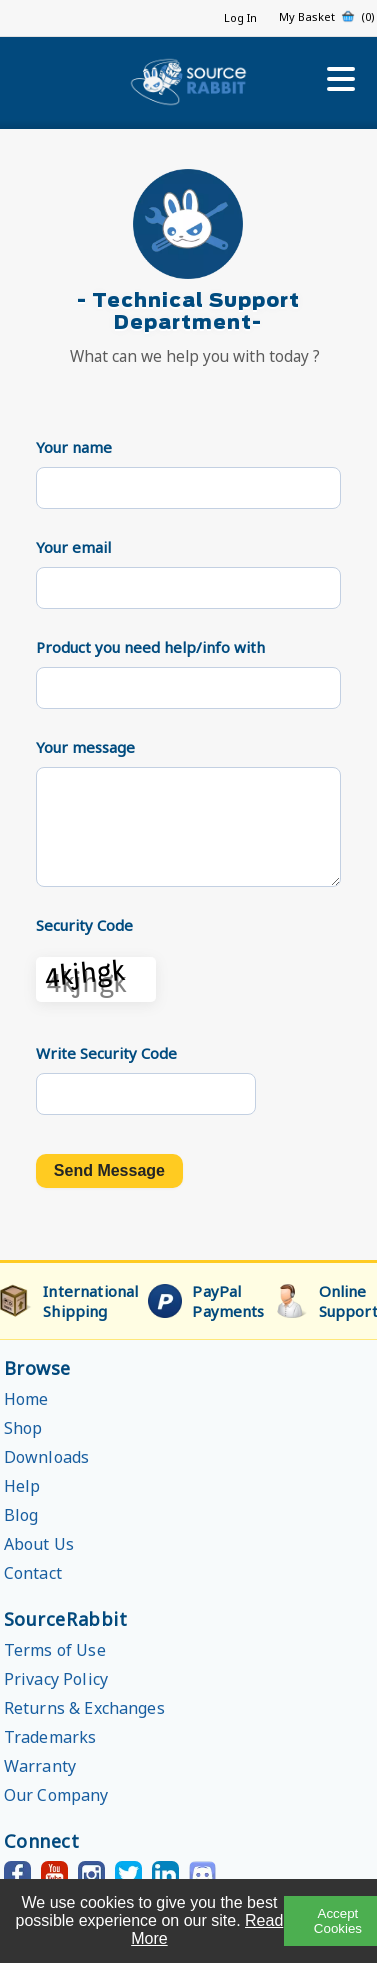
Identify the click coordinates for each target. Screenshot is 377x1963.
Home (26, 1399)
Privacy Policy (56, 1679)
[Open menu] (341, 79)
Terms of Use (55, 1650)
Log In (240, 17)
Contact (33, 1573)
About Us (39, 1544)
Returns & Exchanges (84, 1708)
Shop (23, 1428)
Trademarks (50, 1737)
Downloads (46, 1457)
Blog (21, 1515)
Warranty (40, 1766)
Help (22, 1486)
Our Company (56, 1795)
